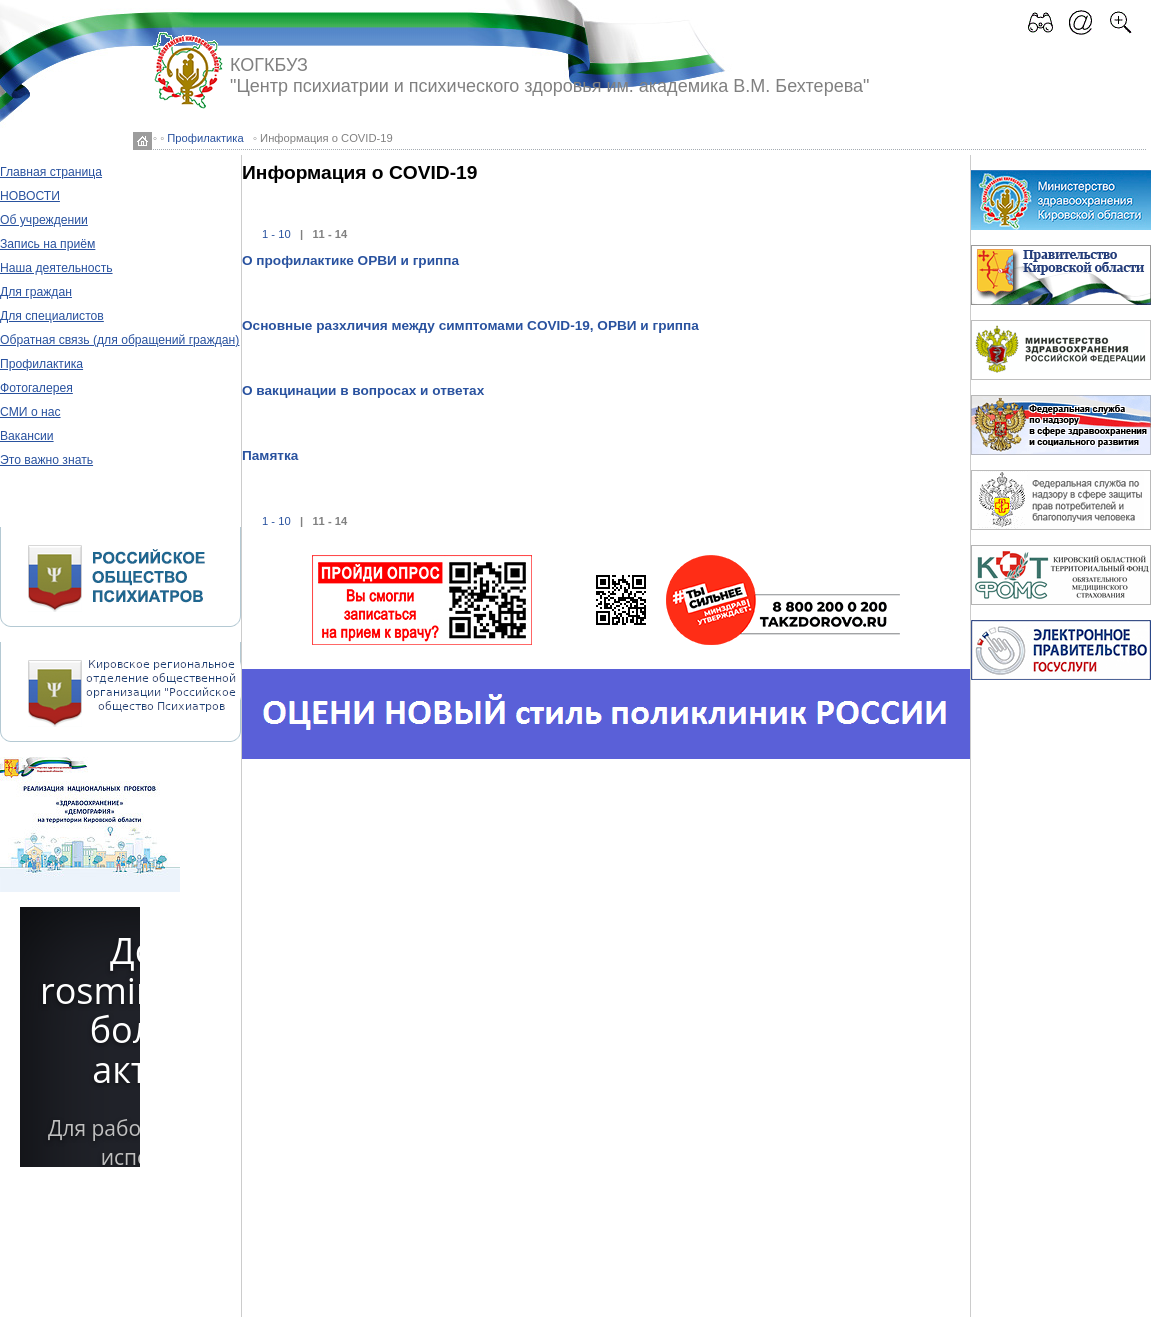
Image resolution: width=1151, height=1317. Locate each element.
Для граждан (36, 292)
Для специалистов (52, 316)
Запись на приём (47, 244)
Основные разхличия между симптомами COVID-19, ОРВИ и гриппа (470, 325)
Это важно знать (46, 460)
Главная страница (51, 172)
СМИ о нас (30, 412)
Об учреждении (44, 220)
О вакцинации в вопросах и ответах (363, 390)
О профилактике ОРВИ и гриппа (350, 260)
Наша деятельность (56, 268)
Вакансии (27, 436)
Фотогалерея (36, 388)
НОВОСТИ (30, 196)
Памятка (270, 455)
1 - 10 (276, 234)
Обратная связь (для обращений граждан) (119, 340)
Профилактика (205, 138)
